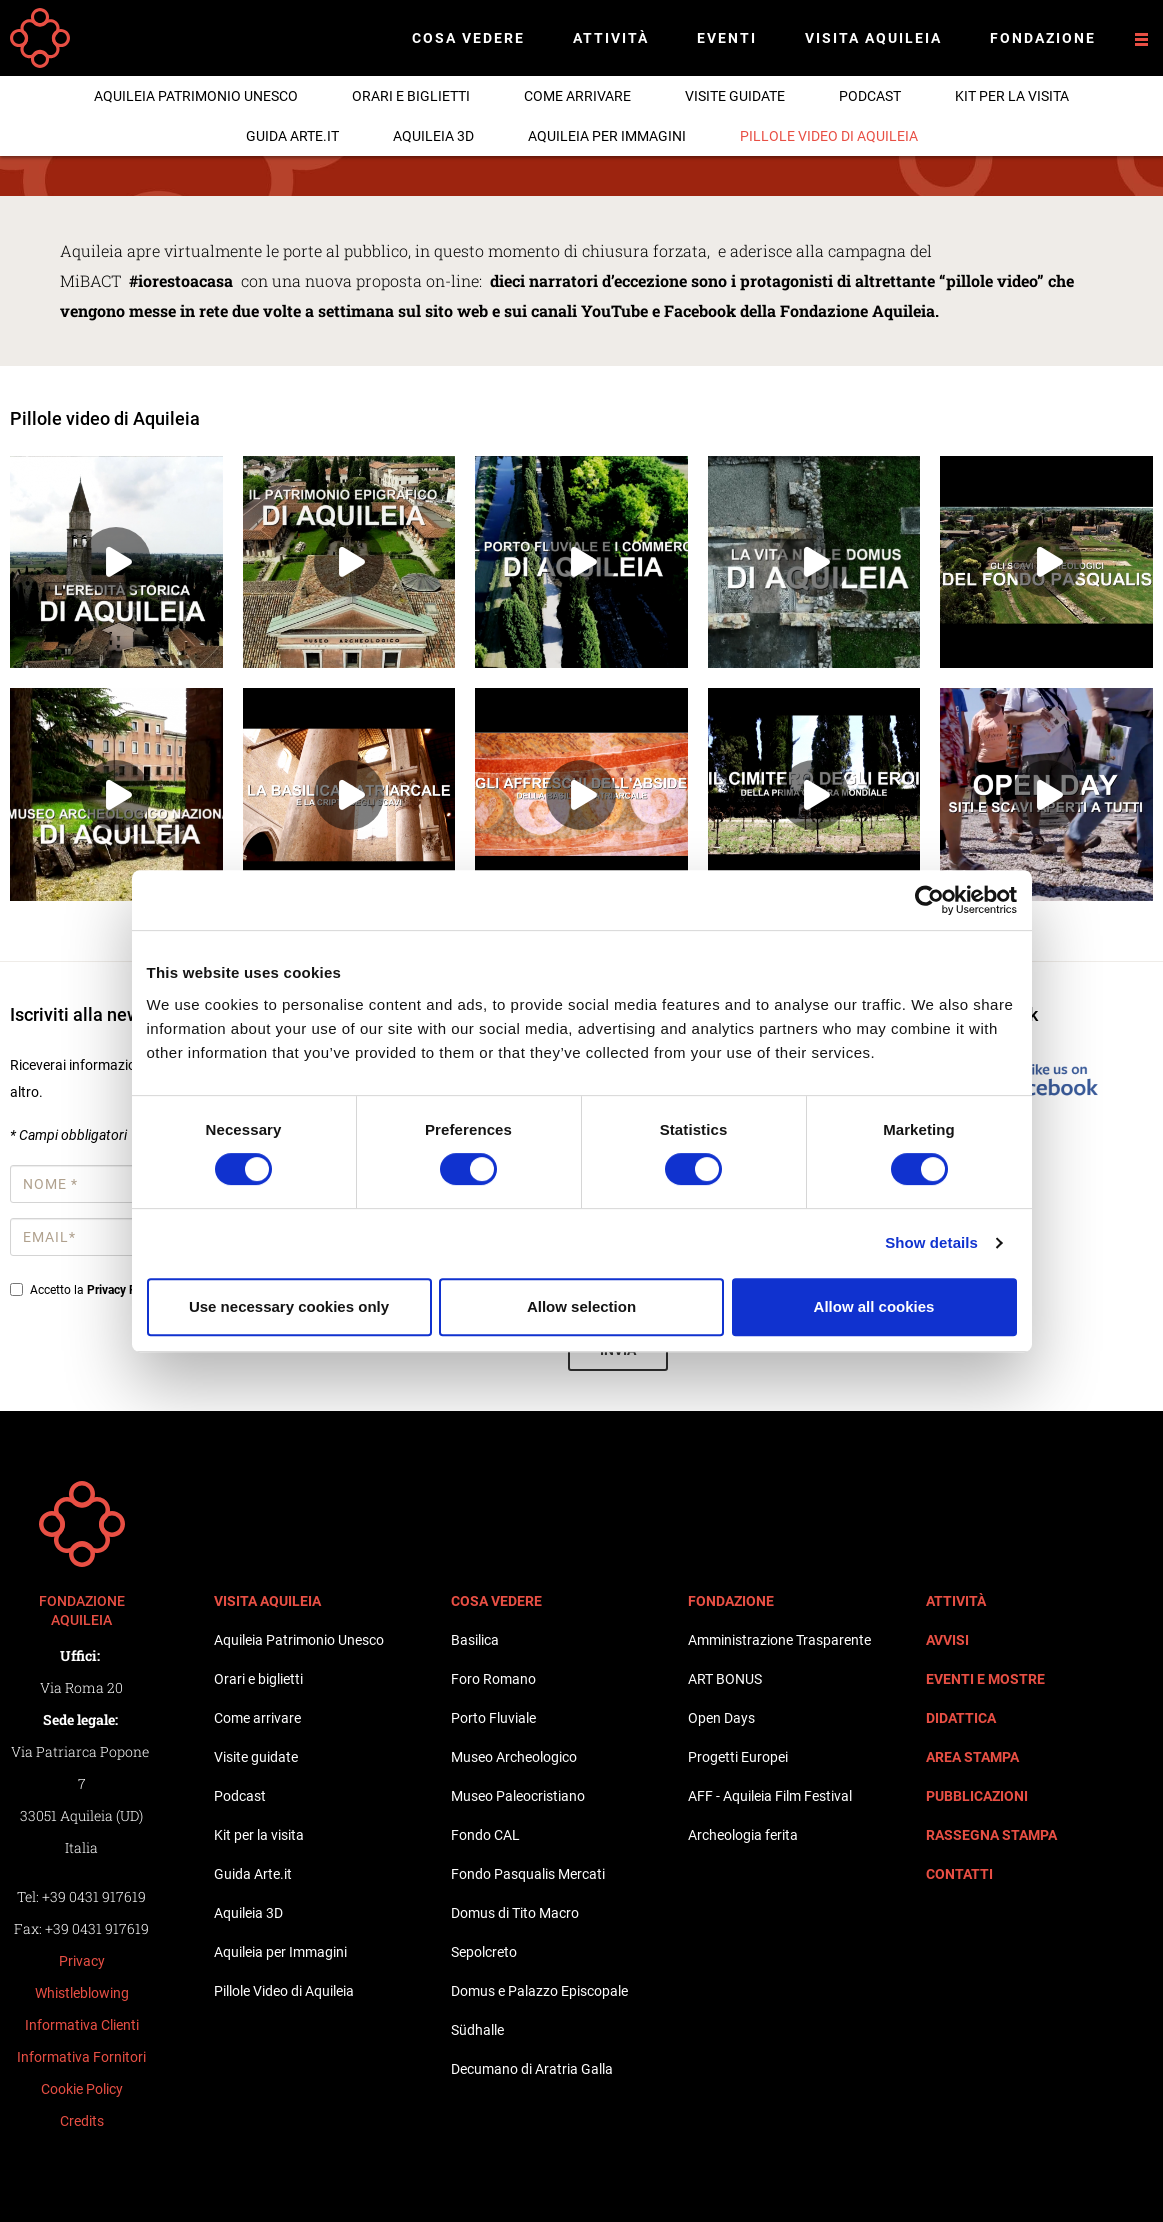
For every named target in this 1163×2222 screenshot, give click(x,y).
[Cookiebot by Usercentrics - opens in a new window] (929, 900)
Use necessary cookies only (289, 1306)
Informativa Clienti (82, 2025)
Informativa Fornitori (81, 2057)
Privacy (82, 1961)
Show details (931, 1242)
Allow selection (581, 1306)
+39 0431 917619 (94, 1896)
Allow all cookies (874, 1306)
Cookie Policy (82, 2089)
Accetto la (88, 1290)
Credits (82, 2121)
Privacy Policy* (127, 1290)
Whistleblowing (82, 1993)
